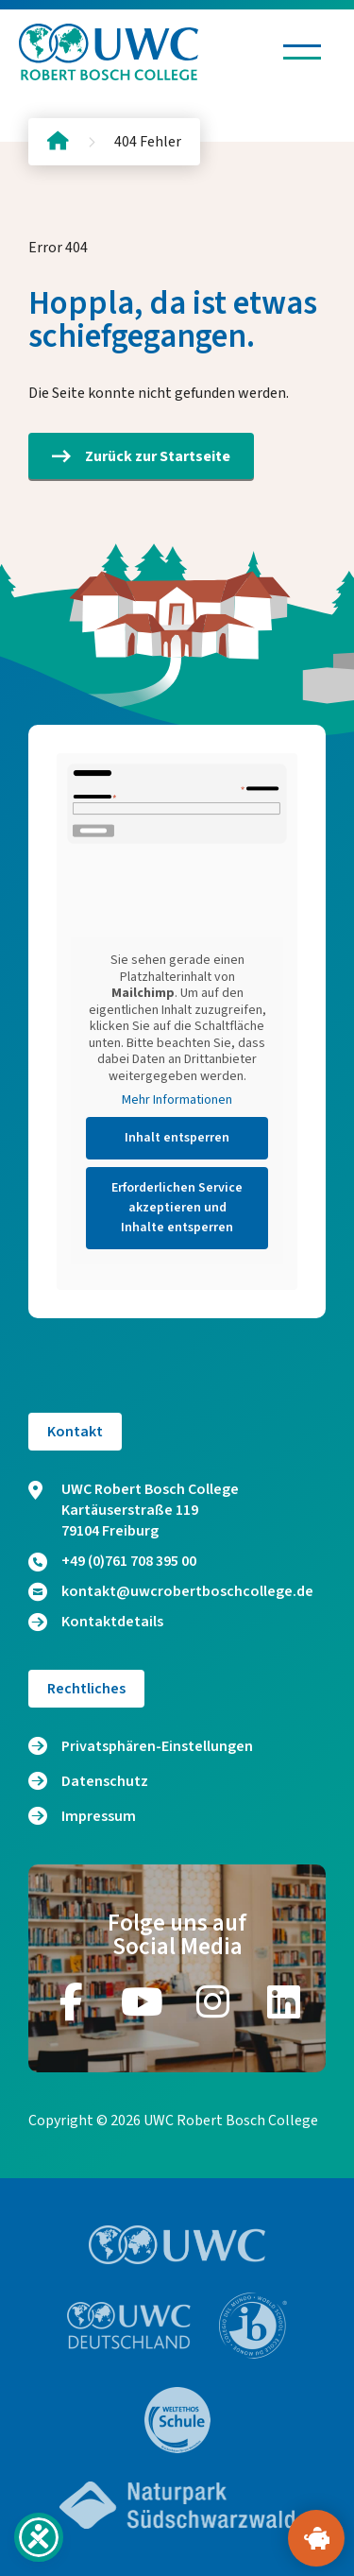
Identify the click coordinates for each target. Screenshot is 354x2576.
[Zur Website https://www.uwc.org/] (177, 2244)
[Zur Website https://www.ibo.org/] (253, 2325)
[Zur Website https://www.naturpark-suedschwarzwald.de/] (177, 2505)
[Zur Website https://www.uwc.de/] (129, 2325)
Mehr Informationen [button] (177, 1100)
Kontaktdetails (95, 1621)
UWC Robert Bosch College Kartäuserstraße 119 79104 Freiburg (133, 1510)
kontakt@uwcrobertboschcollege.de (170, 1591)
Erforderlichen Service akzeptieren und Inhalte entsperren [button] (177, 1207)
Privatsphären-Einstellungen (157, 1746)
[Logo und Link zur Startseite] (108, 52)
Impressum (98, 1816)
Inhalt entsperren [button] (177, 1137)
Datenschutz (104, 1781)
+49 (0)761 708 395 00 (112, 1561)
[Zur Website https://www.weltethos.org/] (177, 2420)
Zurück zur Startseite (141, 456)
